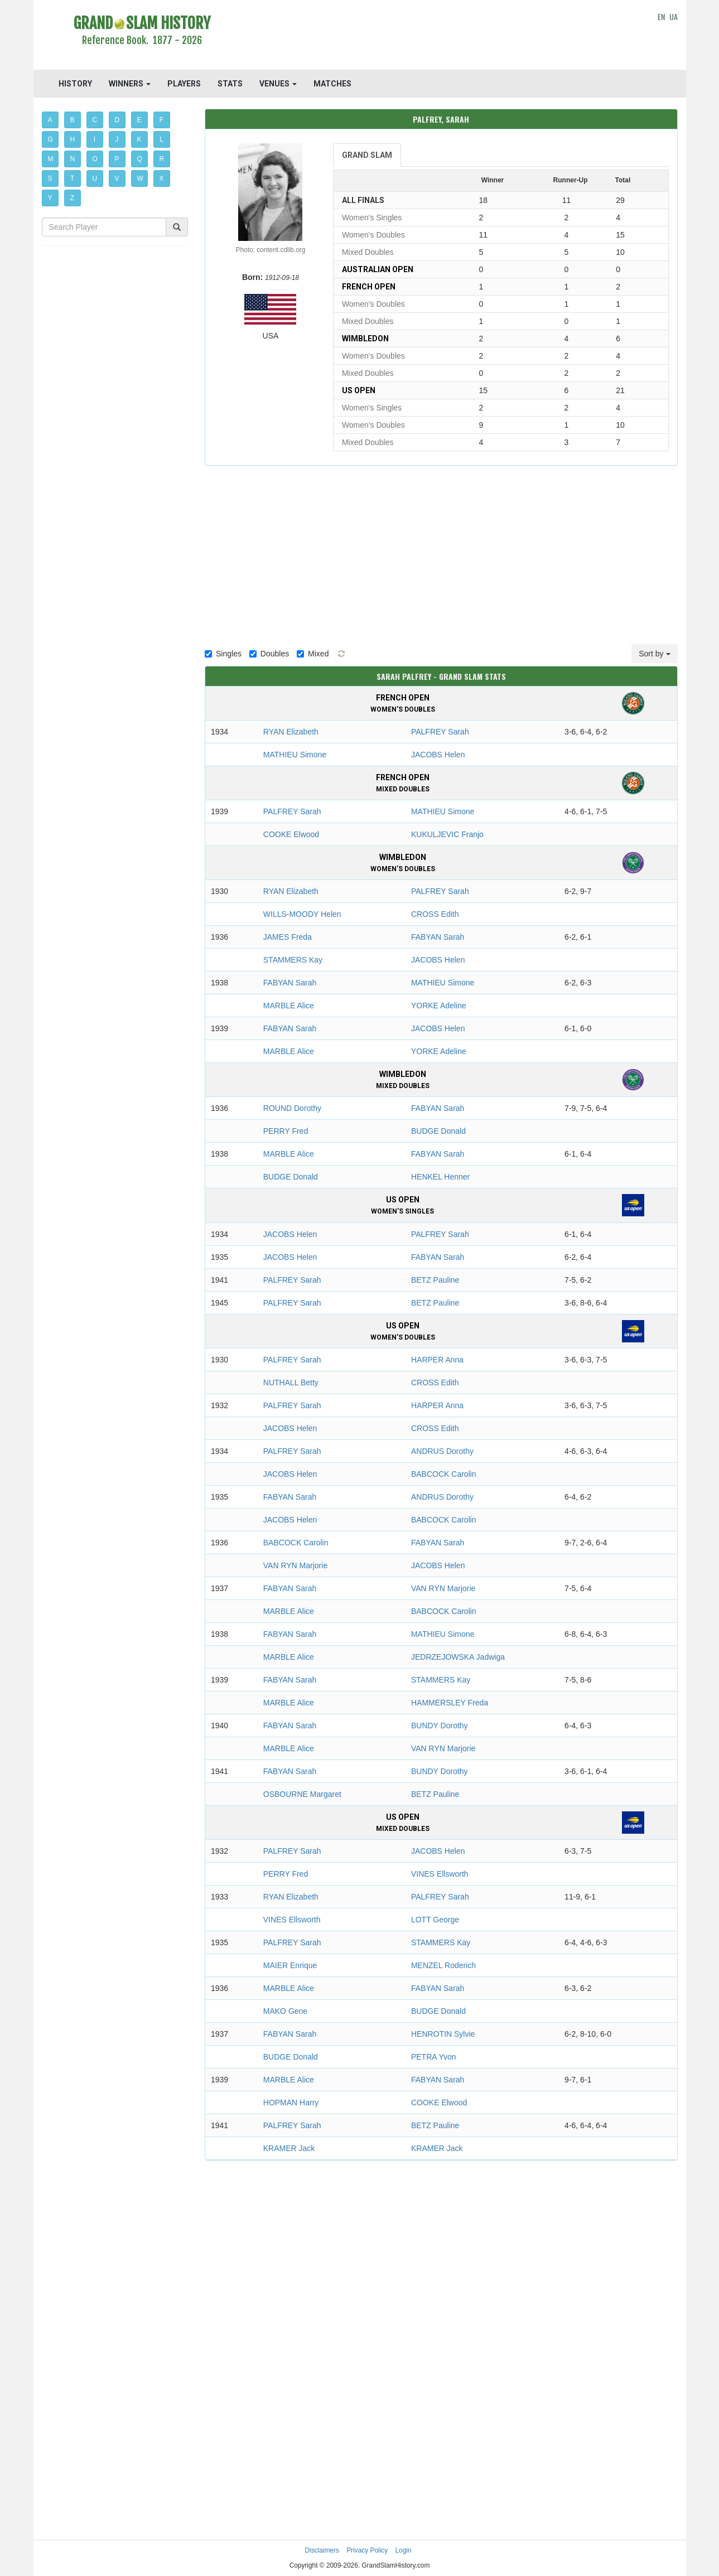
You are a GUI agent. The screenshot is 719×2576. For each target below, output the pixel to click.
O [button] (95, 159)
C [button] (95, 120)
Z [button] (72, 198)
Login (403, 2550)
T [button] (72, 178)
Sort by (654, 653)
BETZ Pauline (435, 1279)
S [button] (50, 178)
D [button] (117, 120)
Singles (223, 653)
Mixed (313, 653)
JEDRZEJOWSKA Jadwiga (458, 1656)
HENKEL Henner (440, 1176)
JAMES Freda (287, 936)
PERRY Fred (285, 1131)
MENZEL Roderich (443, 1965)
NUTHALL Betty (291, 1382)
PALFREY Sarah (440, 731)
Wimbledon (365, 338)
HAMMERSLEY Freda (449, 1702)
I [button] (94, 139)
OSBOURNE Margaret (302, 1794)
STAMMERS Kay (292, 959)
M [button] (51, 159)
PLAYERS (184, 83)
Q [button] (139, 159)
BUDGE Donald (438, 1131)
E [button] (139, 120)
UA (673, 16)
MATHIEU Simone (294, 754)
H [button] (72, 139)
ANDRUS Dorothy (442, 1451)
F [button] (161, 120)
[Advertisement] (441, 36)
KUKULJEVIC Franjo (447, 834)
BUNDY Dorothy (439, 1725)
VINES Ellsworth (440, 1873)
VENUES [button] (278, 83)
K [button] (139, 139)
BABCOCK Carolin (443, 1474)
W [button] (140, 178)
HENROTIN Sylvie (443, 2033)
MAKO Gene (285, 2011)
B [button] (72, 120)
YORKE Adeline (438, 1005)
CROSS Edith (435, 914)
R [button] (162, 159)
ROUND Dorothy (292, 1108)
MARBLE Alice (288, 1005)
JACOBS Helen (438, 754)
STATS (230, 83)
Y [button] (50, 198)
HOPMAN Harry (291, 2102)
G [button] (50, 139)
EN (661, 16)
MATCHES (332, 83)
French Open (368, 286)
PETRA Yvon (433, 2056)
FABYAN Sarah (437, 936)
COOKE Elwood (291, 834)
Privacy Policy (367, 2550)
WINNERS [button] (130, 83)
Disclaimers (322, 2550)
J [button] (117, 139)
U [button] (95, 178)
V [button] (117, 178)
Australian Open (377, 269)
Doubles (269, 653)
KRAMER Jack (289, 2148)
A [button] (50, 120)
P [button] (117, 159)
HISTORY (75, 83)
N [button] (72, 159)
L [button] (161, 139)
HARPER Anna (437, 1359)
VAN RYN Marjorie (295, 1565)
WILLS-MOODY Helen (302, 914)
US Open (358, 390)
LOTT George (435, 1919)
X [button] (162, 178)
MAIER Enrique (290, 1965)
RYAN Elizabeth (291, 731)
